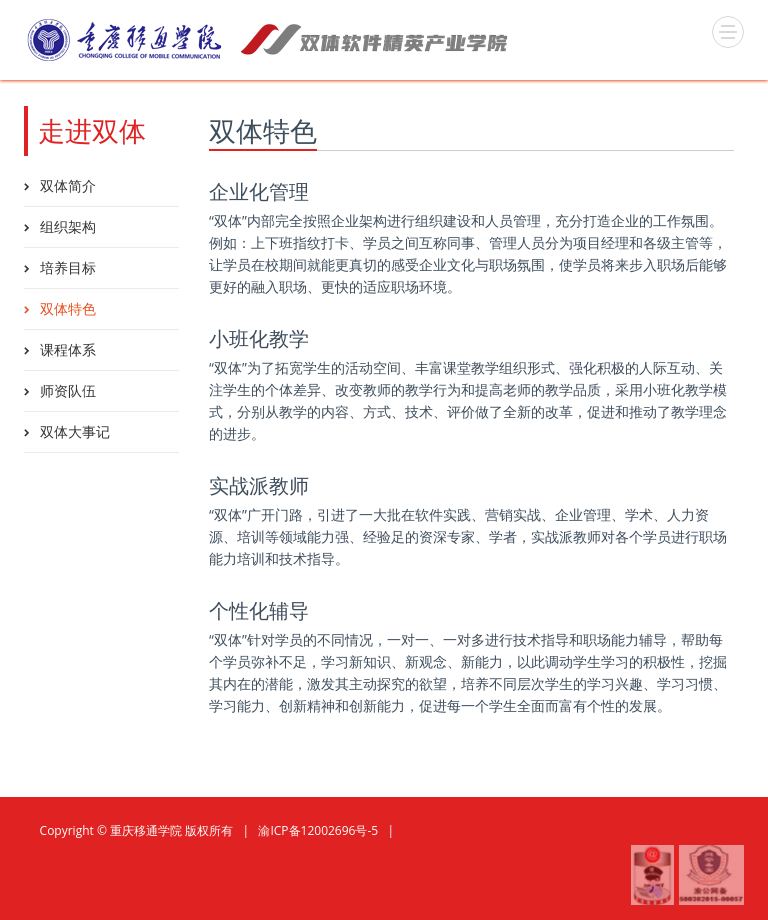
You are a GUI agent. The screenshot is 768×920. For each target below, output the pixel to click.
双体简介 (68, 185)
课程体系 (68, 349)
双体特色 (68, 308)
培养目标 (68, 267)
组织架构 (68, 226)
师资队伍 (68, 390)
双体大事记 (75, 431)
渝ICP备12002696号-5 (318, 830)
